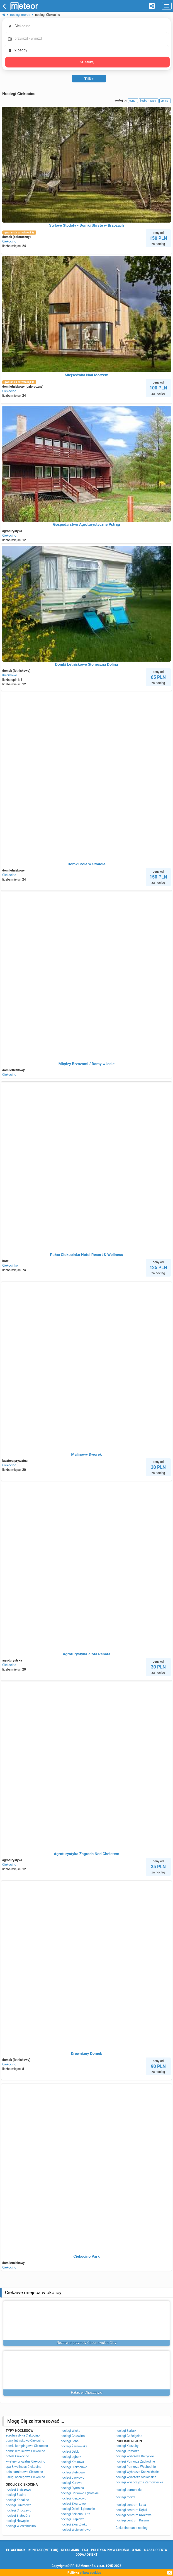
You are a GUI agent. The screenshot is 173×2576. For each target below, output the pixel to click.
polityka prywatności (110, 2550)
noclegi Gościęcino (129, 2436)
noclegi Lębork (71, 2456)
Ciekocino (9, 241)
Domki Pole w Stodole (86, 864)
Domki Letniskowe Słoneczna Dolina (86, 664)
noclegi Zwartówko (74, 2524)
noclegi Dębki (70, 2451)
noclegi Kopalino (17, 2500)
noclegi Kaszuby (127, 2446)
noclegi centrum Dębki (131, 2510)
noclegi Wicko (70, 2430)
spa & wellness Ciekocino (23, 2466)
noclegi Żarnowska (74, 2446)
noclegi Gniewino (73, 2436)
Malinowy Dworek (86, 1454)
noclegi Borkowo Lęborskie (80, 2493)
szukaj (87, 62)
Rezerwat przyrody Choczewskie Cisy (86, 2343)
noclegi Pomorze (127, 2451)
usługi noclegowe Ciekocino (25, 2477)
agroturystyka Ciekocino (23, 2435)
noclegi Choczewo (19, 2510)
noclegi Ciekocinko (74, 2467)
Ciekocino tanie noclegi (132, 2528)
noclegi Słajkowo (72, 2519)
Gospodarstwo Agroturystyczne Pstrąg (86, 524)
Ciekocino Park (86, 2256)
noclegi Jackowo (72, 2477)
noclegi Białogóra (18, 2515)
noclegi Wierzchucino (21, 2526)
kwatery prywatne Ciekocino (25, 2461)
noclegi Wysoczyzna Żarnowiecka (139, 2482)
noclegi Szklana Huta (75, 2514)
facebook (15, 2550)
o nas (136, 2550)
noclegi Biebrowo (73, 2472)
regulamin (70, 2550)
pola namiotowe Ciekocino (24, 2472)
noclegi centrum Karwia (132, 2520)
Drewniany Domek (86, 2053)
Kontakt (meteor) (43, 2550)
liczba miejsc (148, 100)
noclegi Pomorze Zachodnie (135, 2461)
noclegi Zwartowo (73, 2503)
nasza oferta (155, 2550)
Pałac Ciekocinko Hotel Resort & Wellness (86, 1254)
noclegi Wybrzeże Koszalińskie (137, 2472)
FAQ (85, 2550)
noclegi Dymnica (72, 2488)
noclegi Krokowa (72, 2462)
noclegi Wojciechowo (75, 2529)
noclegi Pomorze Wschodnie (136, 2466)
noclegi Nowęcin (17, 2521)
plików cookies (90, 2572)
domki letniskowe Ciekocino (25, 2451)
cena (133, 100)
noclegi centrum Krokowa (133, 2515)
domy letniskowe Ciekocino (25, 2440)
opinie (165, 100)
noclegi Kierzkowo (73, 2498)
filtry (89, 78)
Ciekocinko (10, 1265)
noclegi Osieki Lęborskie (78, 2509)
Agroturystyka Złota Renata (86, 1654)
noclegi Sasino (16, 2495)
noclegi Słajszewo (18, 2489)
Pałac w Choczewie (86, 2392)
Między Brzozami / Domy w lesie (86, 1063)
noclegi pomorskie (129, 2490)
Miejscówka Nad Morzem (86, 375)
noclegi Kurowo (71, 2483)
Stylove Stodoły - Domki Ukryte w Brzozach (86, 225)
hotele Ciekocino (17, 2456)
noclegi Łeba (69, 2441)
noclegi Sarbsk (126, 2430)
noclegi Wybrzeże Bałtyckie (135, 2456)
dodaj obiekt (86, 2554)
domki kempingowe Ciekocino (27, 2446)
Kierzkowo (9, 675)
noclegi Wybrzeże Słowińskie (136, 2477)
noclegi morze (126, 2497)
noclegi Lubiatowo (18, 2505)
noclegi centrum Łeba (131, 2504)
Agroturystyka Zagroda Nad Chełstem (86, 1853)
